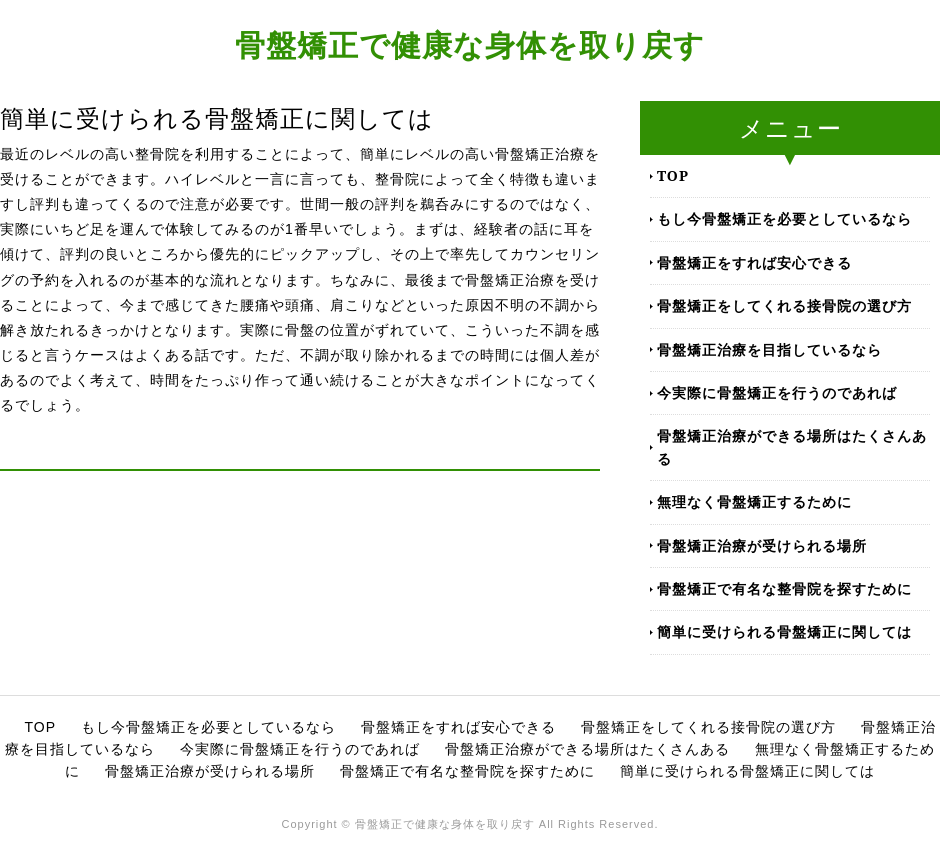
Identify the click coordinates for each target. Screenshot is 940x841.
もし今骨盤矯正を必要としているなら (784, 218)
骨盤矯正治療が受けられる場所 (762, 545)
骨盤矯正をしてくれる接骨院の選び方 (784, 305)
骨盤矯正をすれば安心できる (754, 262)
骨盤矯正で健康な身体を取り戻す (470, 44)
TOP (673, 175)
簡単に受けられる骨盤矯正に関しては (784, 631)
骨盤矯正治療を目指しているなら (769, 349)
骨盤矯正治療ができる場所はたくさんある (792, 446)
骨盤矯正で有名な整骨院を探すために (784, 588)
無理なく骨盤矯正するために (754, 501)
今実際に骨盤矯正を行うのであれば (777, 392)
